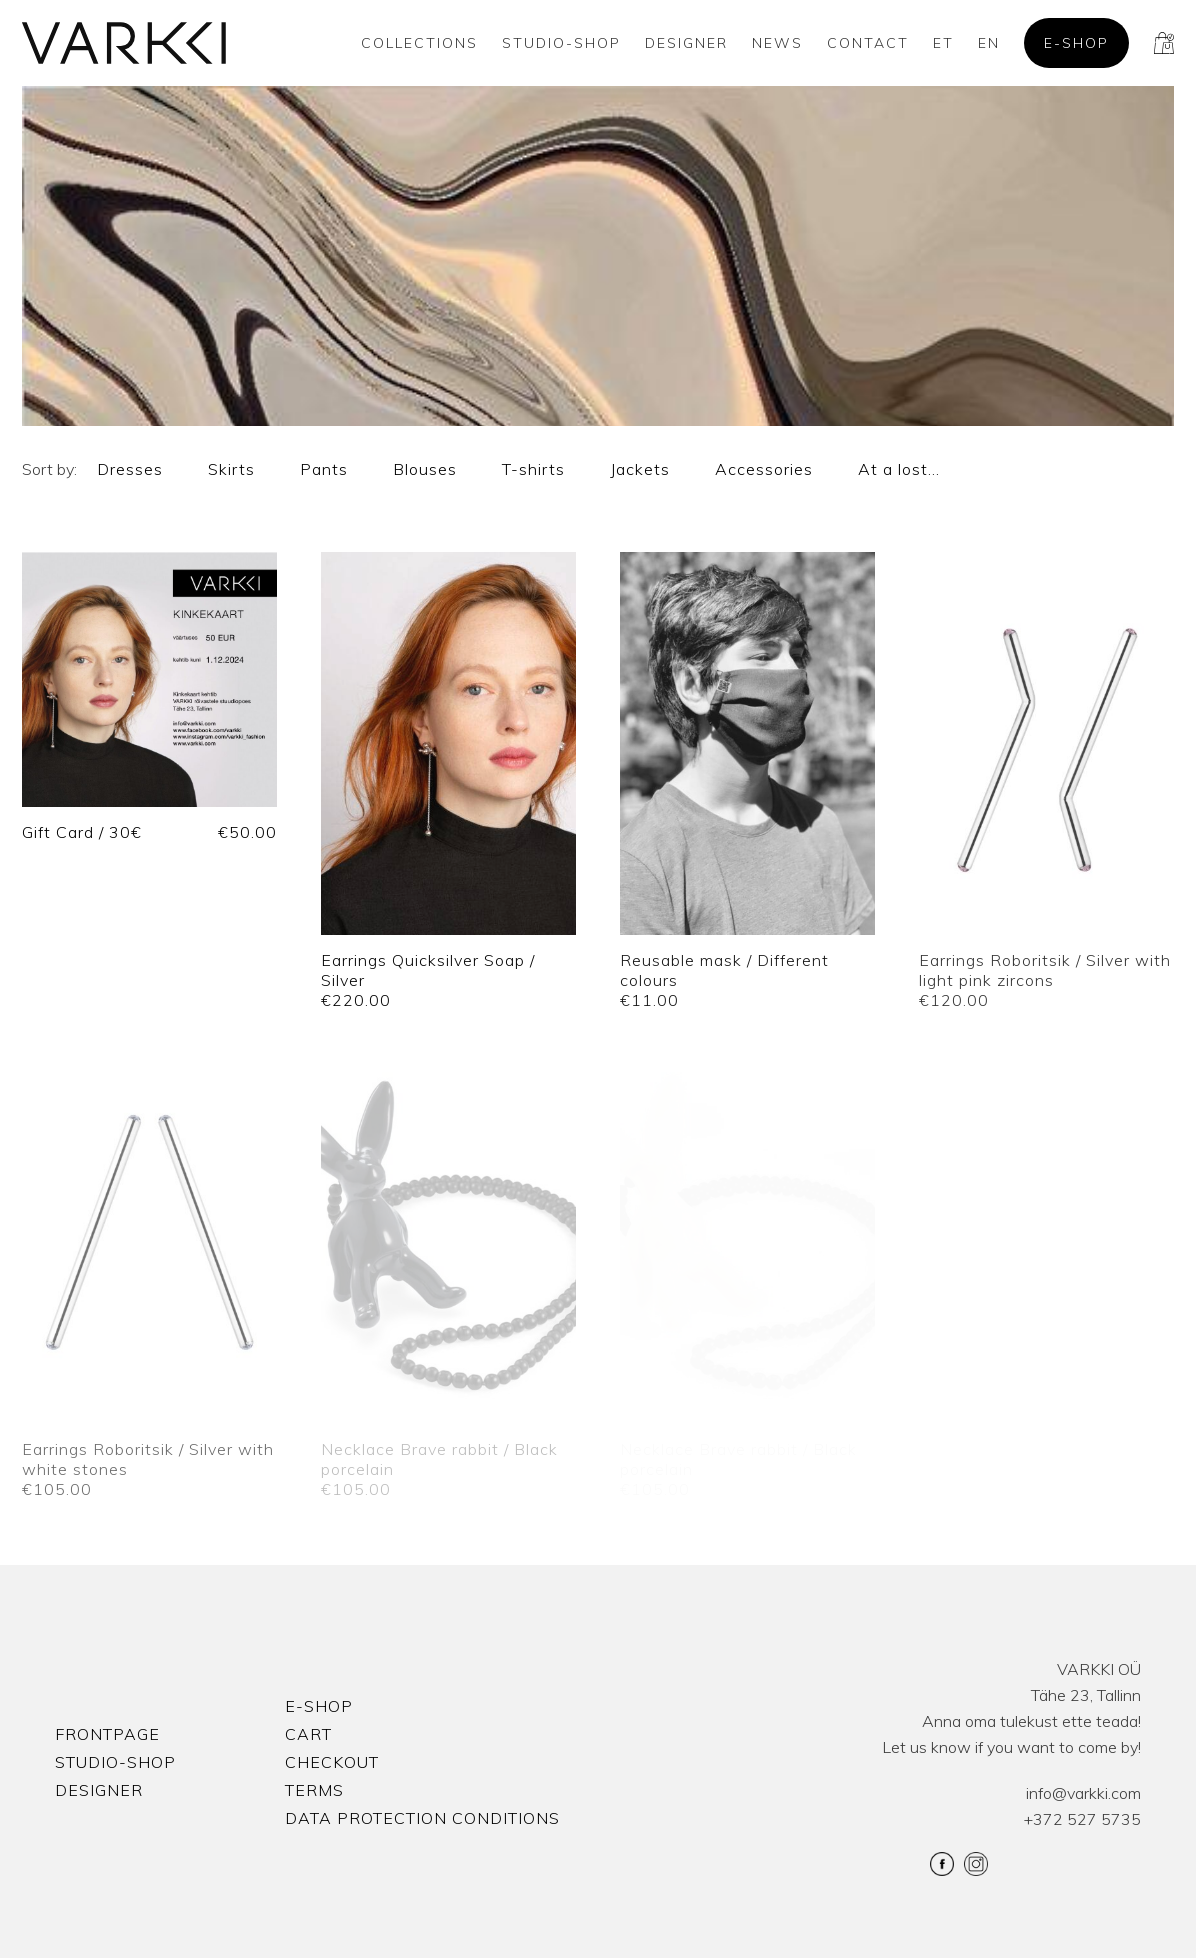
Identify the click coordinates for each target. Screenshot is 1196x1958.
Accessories (764, 469)
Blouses (425, 469)
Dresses (130, 469)
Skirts (231, 469)
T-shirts (533, 469)
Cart (308, 1734)
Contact (868, 43)
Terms (314, 1790)
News (777, 43)
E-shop (1076, 43)
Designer (686, 43)
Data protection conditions (422, 1818)
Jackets (640, 469)
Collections (419, 43)
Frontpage (107, 1734)
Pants (324, 469)
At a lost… (899, 469)
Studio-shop (561, 43)
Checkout (332, 1762)
